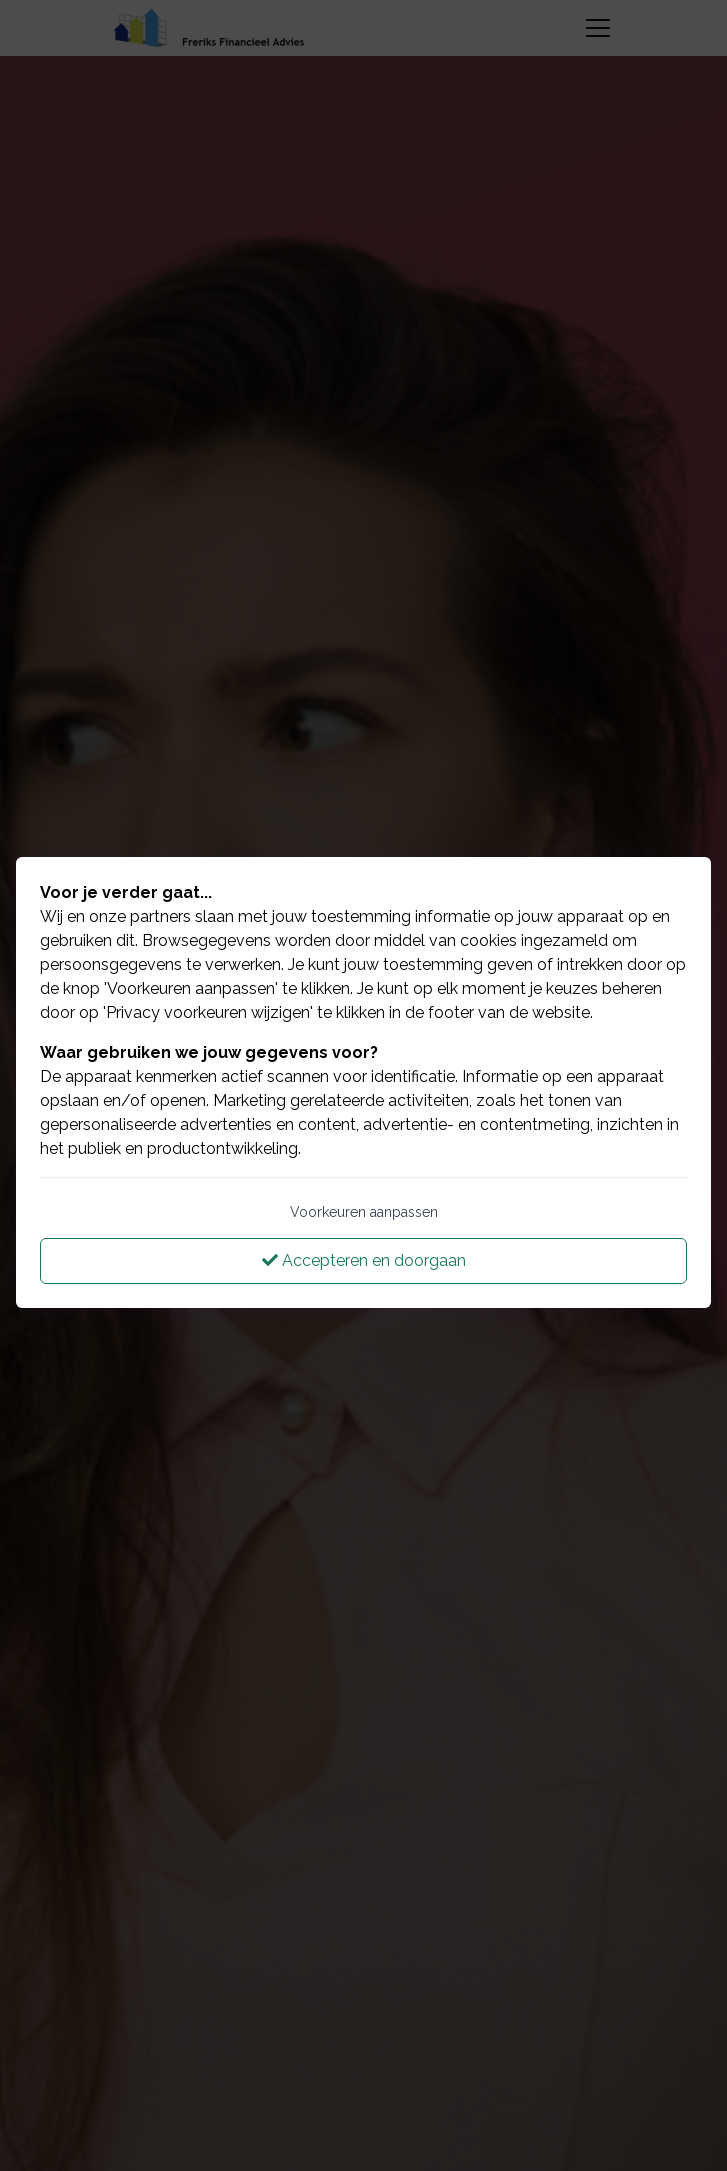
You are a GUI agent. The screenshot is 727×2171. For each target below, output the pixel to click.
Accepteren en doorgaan (364, 1260)
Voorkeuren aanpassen (364, 1212)
